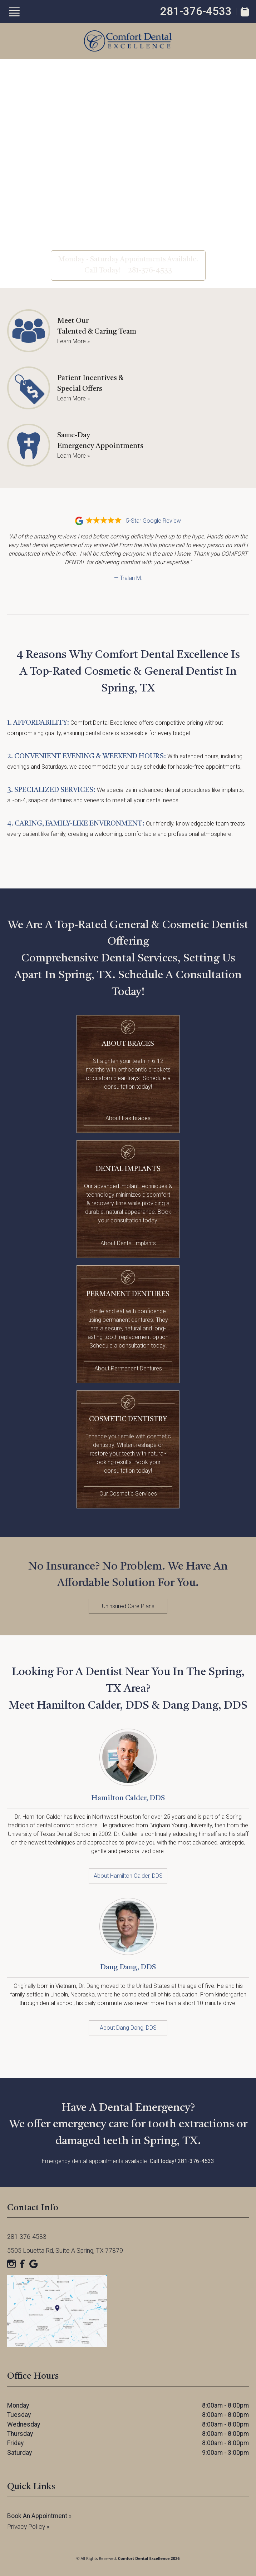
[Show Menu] (14, 12)
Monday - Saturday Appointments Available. (128, 259)
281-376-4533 (196, 11)
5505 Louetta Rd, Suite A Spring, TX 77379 (65, 2250)
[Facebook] (22, 2264)
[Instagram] (11, 2264)
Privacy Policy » (28, 2526)
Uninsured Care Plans (128, 1606)
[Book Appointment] (245, 11)
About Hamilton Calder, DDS (128, 1875)
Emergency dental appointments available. (128, 2161)
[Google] (33, 2264)
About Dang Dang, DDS (128, 2027)
